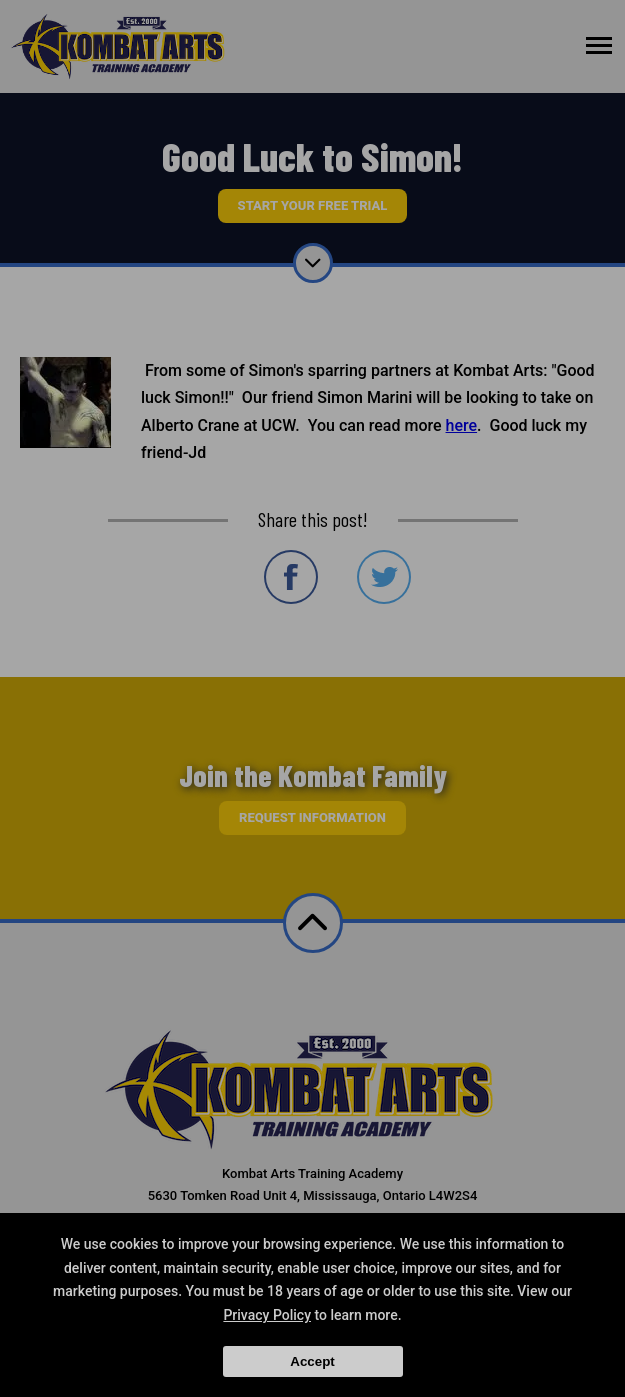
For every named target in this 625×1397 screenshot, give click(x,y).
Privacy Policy (267, 1315)
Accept (312, 1361)
